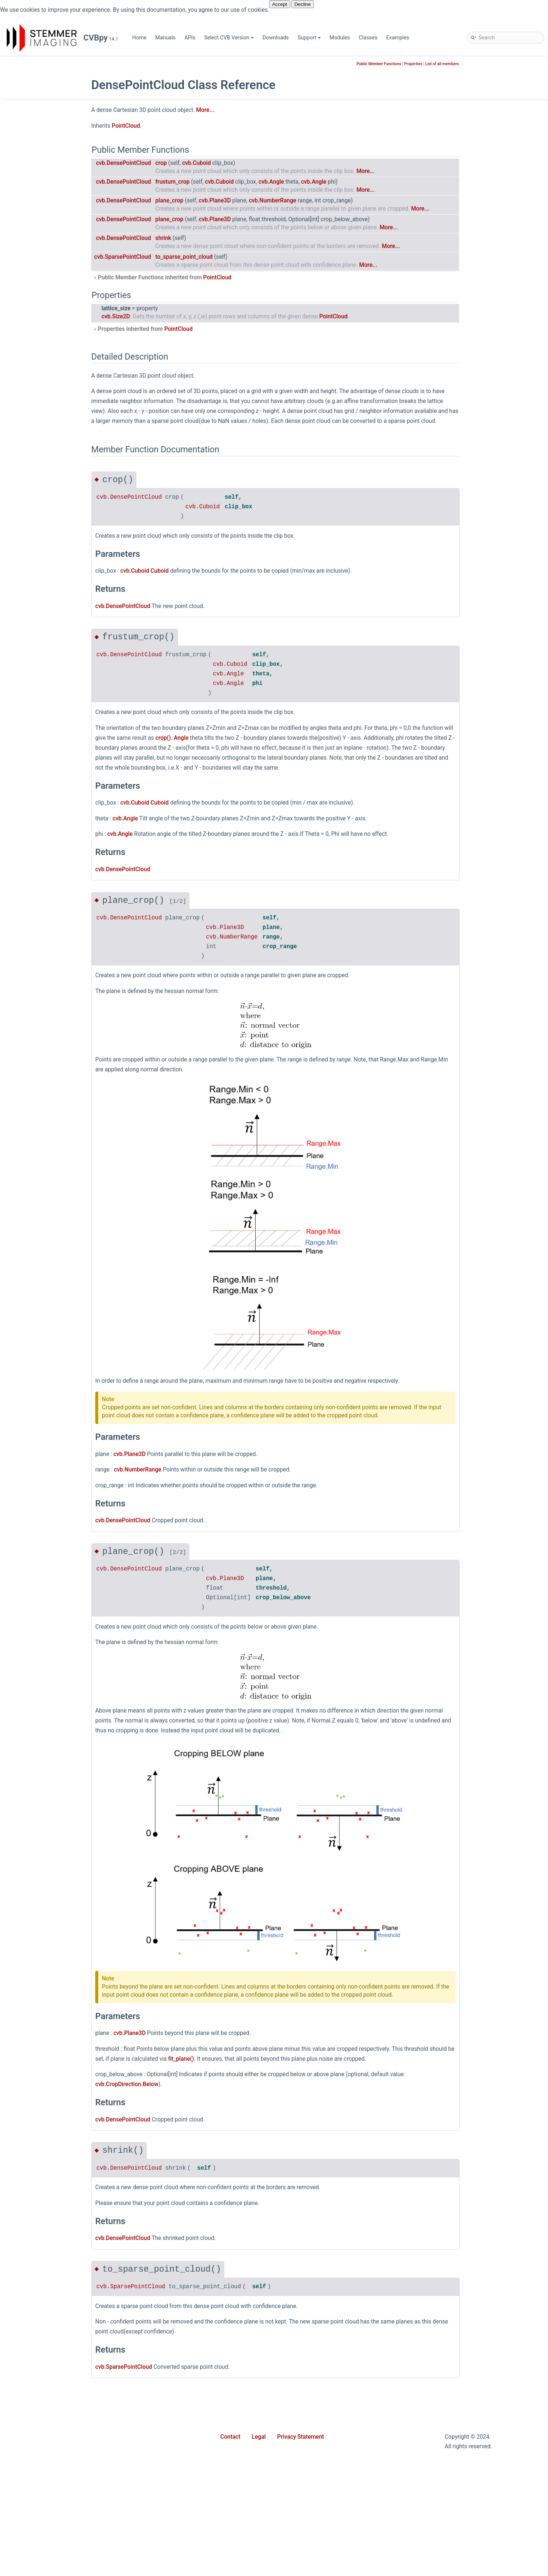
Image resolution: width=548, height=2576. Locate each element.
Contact (230, 2437)
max (30, 2405)
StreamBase (39, 1908)
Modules (340, 38)
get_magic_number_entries (56, 2327)
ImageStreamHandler (50, 1057)
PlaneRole (37, 1532)
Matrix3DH (37, 1212)
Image (32, 1013)
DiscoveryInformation (50, 837)
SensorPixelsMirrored (50, 1808)
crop (215, 163)
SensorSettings (43, 1819)
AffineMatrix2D (42, 362)
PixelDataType (41, 1466)
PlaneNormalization (48, 1521)
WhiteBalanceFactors (50, 2106)
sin (28, 2471)
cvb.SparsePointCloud (176, 257)
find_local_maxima (47, 2294)
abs (29, 2129)
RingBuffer (37, 1742)
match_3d (36, 218)
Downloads (276, 38)
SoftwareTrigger (44, 1852)
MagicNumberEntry (48, 1168)
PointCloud (38, 1599)
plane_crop (223, 200)
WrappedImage (43, 2117)
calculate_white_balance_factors (63, 2217)
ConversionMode (45, 649)
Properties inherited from (197, 329)
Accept (279, 4)
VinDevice (36, 2073)
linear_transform (44, 2382)
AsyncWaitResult (45, 417)
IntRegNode (39, 1091)
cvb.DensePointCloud (177, 163)
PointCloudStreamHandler (55, 1654)
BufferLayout (40, 483)
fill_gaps (35, 2283)
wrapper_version (44, 2548)
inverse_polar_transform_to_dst (62, 2371)
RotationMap (40, 1775)
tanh (30, 2504)
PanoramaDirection (47, 1411)
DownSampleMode (47, 859)
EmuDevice (38, 881)
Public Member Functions (432, 63)
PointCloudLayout (46, 1632)
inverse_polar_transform (53, 2360)
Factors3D (37, 936)
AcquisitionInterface (48, 329)
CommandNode (43, 572)
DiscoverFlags (41, 826)
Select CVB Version (229, 38)
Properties (467, 63)
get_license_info (44, 2316)
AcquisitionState (44, 351)
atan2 (31, 2206)
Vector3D (36, 2007)
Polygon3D (37, 1665)
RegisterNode (41, 1731)
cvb (23, 163)
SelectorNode (41, 1786)
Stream (33, 1897)
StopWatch (38, 1875)
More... (259, 110)
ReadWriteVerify (44, 1698)
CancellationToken (46, 516)
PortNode (36, 1676)
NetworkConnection (48, 1289)
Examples (397, 38)
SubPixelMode (42, 1974)
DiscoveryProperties (48, 848)
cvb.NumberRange (326, 200)
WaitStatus (38, 2095)
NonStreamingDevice (50, 1345)
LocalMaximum (43, 1157)
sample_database (46, 262)
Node (31, 1300)
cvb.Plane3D (269, 200)
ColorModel (38, 561)
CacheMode (39, 494)
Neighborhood (41, 1278)
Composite (38, 583)
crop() (217, 738)
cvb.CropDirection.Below (181, 2084)
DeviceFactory (41, 770)
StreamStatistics (44, 1941)
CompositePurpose (47, 594)
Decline (302, 4)
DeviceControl (41, 737)
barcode (34, 174)
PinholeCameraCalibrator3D (57, 1455)
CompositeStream (46, 605)
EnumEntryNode (44, 903)
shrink (217, 238)
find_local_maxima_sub (52, 2305)
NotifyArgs (37, 1356)
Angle (32, 384)
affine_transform (44, 2151)
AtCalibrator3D (42, 461)
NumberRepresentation (52, 1400)
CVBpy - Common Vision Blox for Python (60, 141)
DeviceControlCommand (53, 748)
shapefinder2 (40, 274)
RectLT (33, 1720)
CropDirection (41, 671)
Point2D (34, 1554)
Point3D (34, 1565)
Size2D (33, 1841)
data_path (37, 2250)
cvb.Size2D (170, 316)
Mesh (31, 1234)
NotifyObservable (45, 1378)
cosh (30, 2239)
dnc (29, 185)
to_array (34, 2515)
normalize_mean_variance (55, 2427)
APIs (189, 38)
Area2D (33, 406)
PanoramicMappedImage (54, 1422)
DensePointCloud (45, 715)
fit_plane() (235, 2059)
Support (309, 38)
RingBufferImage (45, 1753)
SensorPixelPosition (48, 1797)
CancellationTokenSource (55, 527)
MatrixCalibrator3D (47, 1223)
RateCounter (39, 1687)
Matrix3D (35, 1201)
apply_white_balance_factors (59, 2162)
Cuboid (33, 693)
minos (32, 229)
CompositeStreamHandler (55, 627)
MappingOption (43, 1179)
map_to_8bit (39, 2394)
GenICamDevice (44, 1002)
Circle (31, 550)
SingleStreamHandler (50, 1830)
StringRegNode (42, 1963)
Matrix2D (35, 1190)
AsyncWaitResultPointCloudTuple (64, 450)
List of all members (496, 63)
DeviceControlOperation (53, 759)
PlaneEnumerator (45, 1510)
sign (30, 2460)
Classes (368, 38)
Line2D (33, 1146)
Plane (31, 1488)
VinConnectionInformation (56, 2062)
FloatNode (37, 947)
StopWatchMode (44, 1886)
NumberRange (42, 1389)
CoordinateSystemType (52, 660)
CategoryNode (42, 539)
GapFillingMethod (46, 969)
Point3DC (36, 1576)
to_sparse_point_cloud (238, 257)
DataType (36, 704)
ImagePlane (39, 1024)
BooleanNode (41, 472)
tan (28, 2493)
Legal (259, 2437)
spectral (34, 285)
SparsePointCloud (46, 1864)
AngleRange (39, 395)
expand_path (40, 2272)
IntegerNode (39, 1080)
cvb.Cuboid (250, 163)
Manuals (165, 38)
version (33, 2526)
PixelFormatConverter (50, 1477)
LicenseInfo (39, 1135)
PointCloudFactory (46, 1610)
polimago (36, 251)
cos (29, 2228)
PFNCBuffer (39, 1433)
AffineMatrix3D (42, 373)
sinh (30, 2482)
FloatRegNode (41, 958)
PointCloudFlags (44, 1621)
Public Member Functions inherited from (216, 277)
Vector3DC (37, 2018)
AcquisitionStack (45, 340)
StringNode (38, 1952)
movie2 (33, 240)
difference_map (43, 2261)
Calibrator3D (39, 505)
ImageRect (37, 1035)
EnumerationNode (46, 914)
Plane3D (35, 1499)
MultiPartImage (43, 1256)
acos (30, 2140)
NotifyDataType (43, 1367)
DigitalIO (35, 815)
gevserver (36, 207)
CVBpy (15, 64)
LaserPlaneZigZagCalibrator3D (61, 1124)
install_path (38, 2349)
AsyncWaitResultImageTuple (58, 439)
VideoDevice (39, 2040)
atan (30, 2195)
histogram (37, 2338)
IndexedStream (42, 1069)
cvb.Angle (325, 182)
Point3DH (36, 1587)
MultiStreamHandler (48, 1267)
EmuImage (37, 892)
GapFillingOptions (46, 980)
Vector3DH (37, 2029)
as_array (35, 2173)
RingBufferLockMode (50, 1764)
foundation (37, 196)
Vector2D (36, 1996)
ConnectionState (44, 638)
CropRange (38, 682)
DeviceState (39, 792)
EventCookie (39, 925)
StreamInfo (38, 1930)
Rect (30, 1709)
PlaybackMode (42, 1543)
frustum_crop (226, 182)
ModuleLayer (40, 1245)
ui (27, 296)
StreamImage (41, 1919)
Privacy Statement (300, 2437)
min (29, 2416)
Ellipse (32, 870)
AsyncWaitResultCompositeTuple (64, 428)
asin (30, 2184)
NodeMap (36, 1311)
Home (139, 38)
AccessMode (40, 318)
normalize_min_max (48, 2438)
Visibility (35, 2084)
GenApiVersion (42, 991)
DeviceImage (40, 781)
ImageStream (41, 1046)
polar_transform (44, 2449)
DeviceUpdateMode (48, 804)
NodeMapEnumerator (50, 1322)
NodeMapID (39, 1334)
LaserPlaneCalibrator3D (53, 1102)
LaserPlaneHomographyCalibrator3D (68, 1113)
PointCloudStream (46, 1643)
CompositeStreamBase (52, 616)
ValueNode (38, 1985)
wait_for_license (44, 2537)
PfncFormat (39, 1444)
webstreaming (41, 307)
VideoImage (39, 2051)
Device (33, 726)
